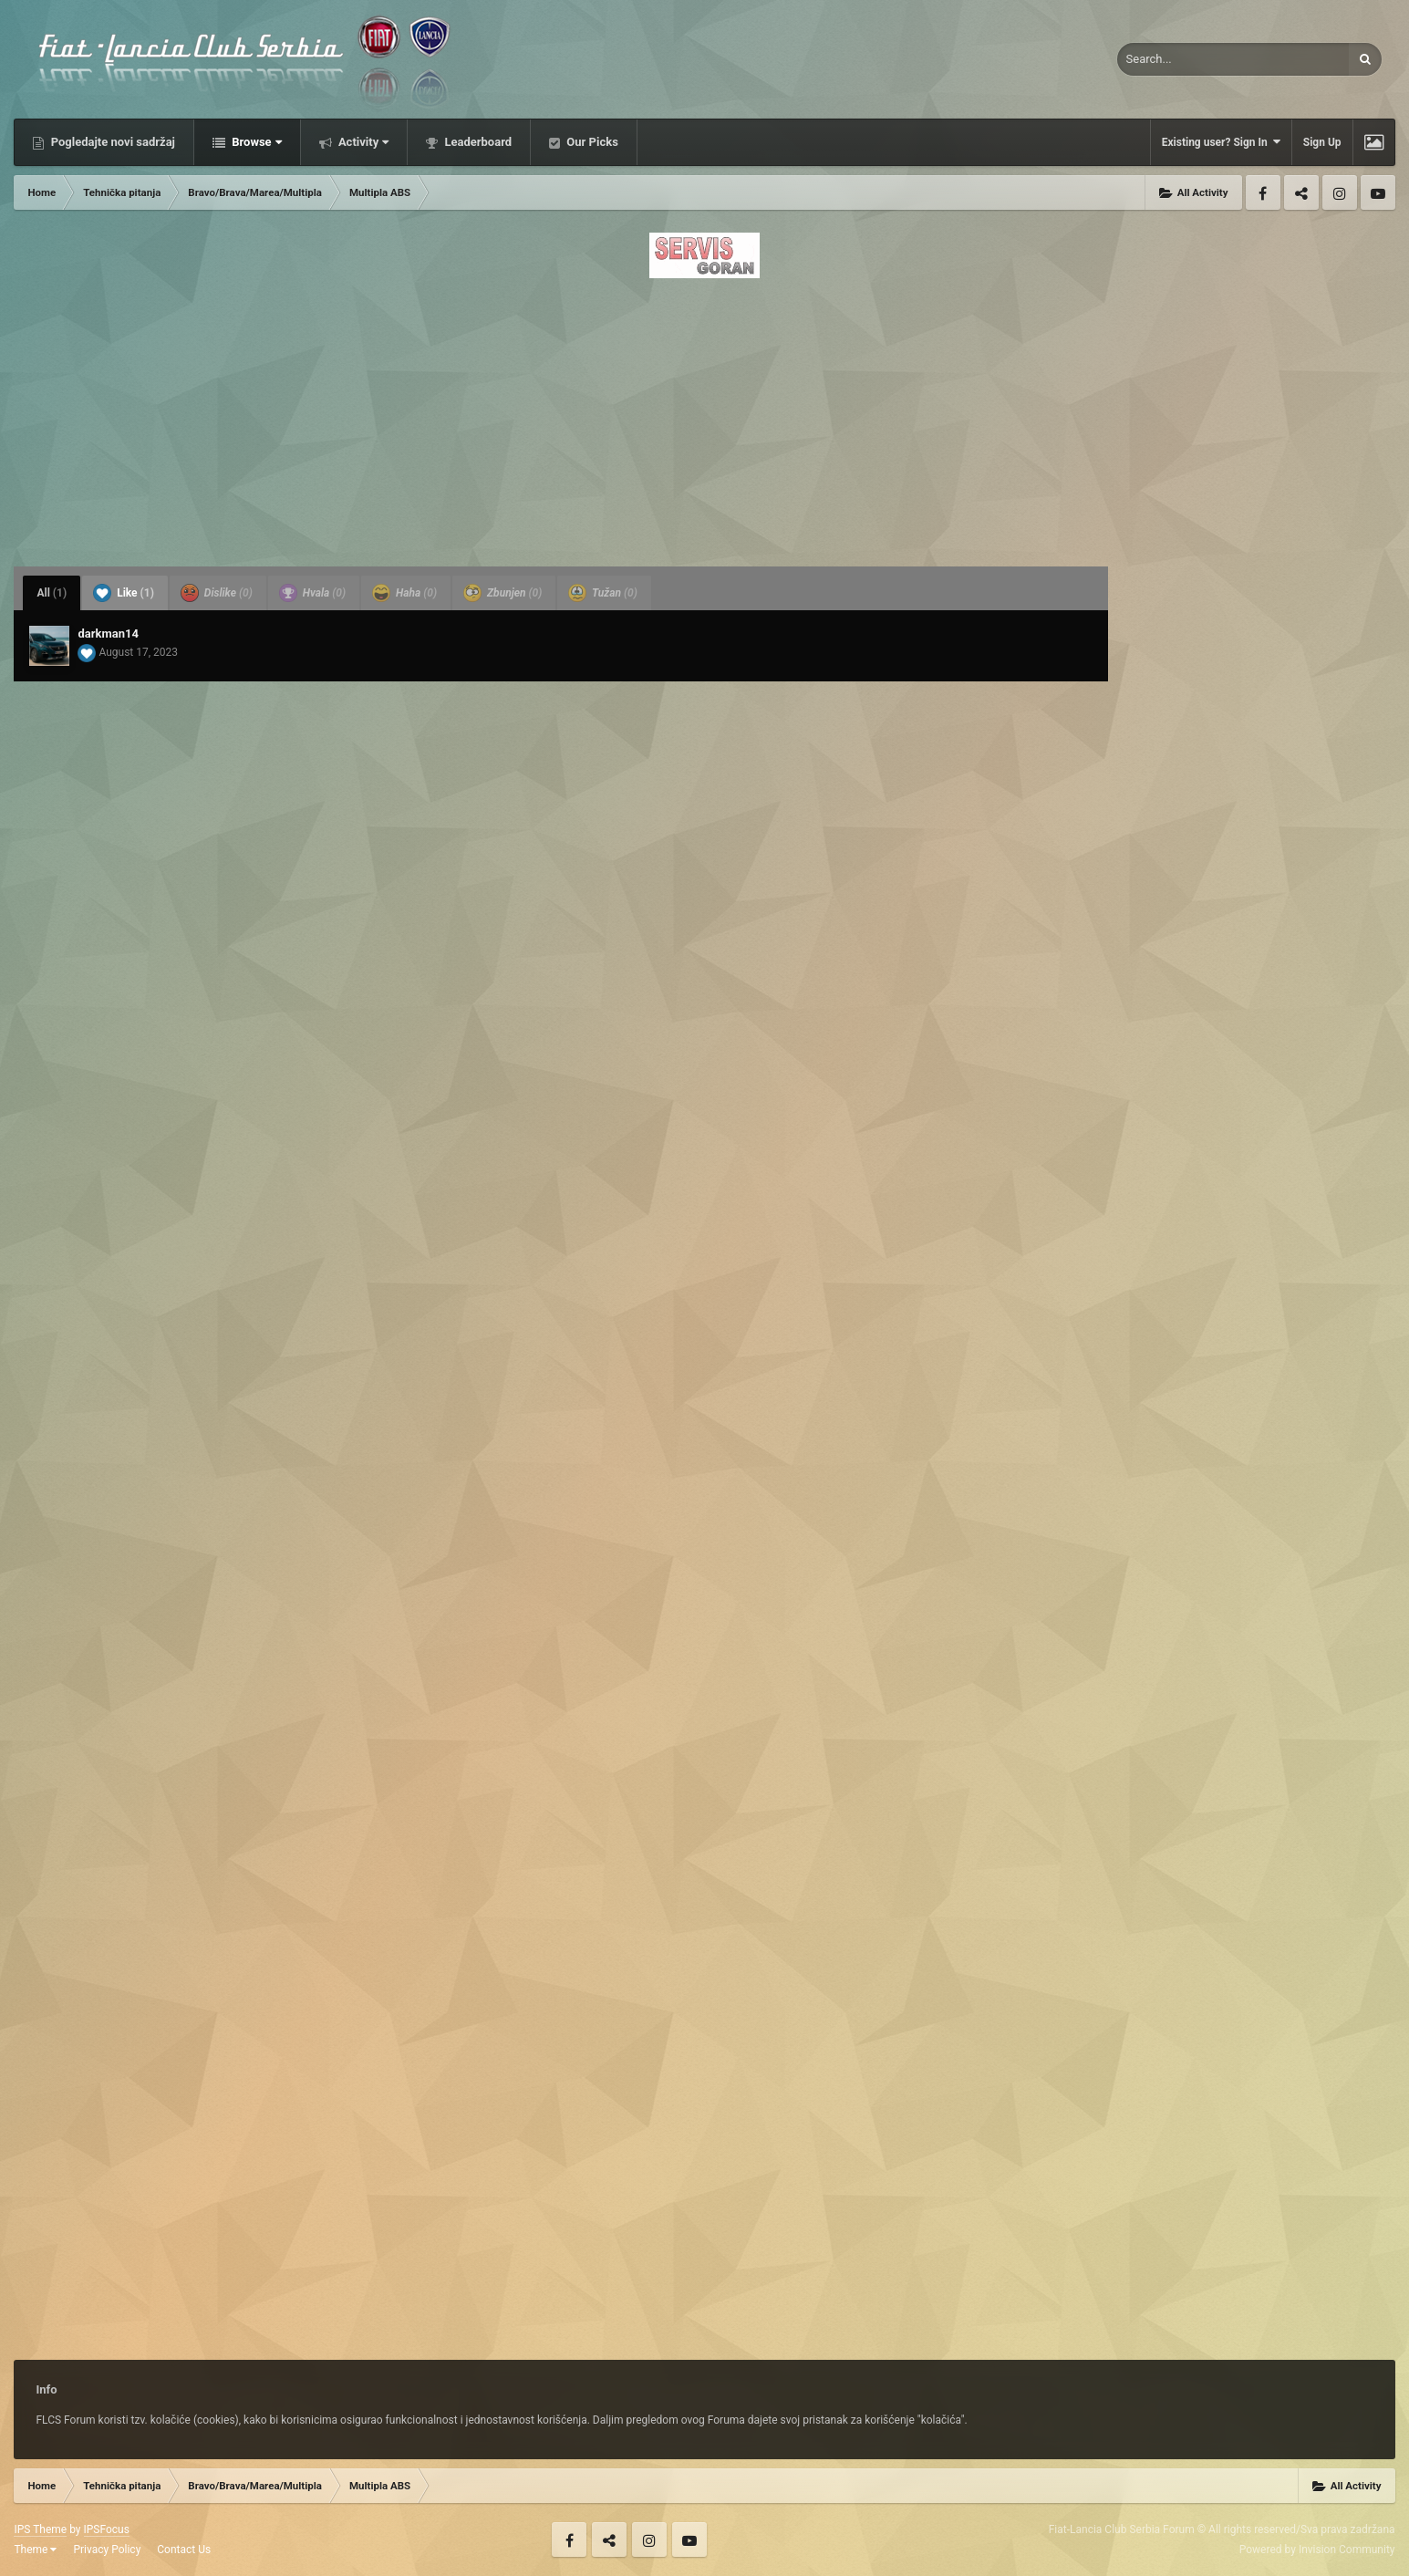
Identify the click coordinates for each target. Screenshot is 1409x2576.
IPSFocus (107, 2529)
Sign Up (1322, 142)
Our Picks (591, 142)
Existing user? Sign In (1221, 142)
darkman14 (108, 633)
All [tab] (51, 593)
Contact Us (184, 2549)
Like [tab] (123, 593)
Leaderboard (476, 142)
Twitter (1301, 192)
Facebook (1263, 192)
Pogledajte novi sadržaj (111, 142)
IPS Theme (40, 2529)
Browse (255, 142)
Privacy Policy (106, 2549)
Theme (35, 2549)
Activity (362, 142)
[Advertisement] (705, 417)
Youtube (1378, 192)
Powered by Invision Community (1317, 2549)
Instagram (1339, 192)
